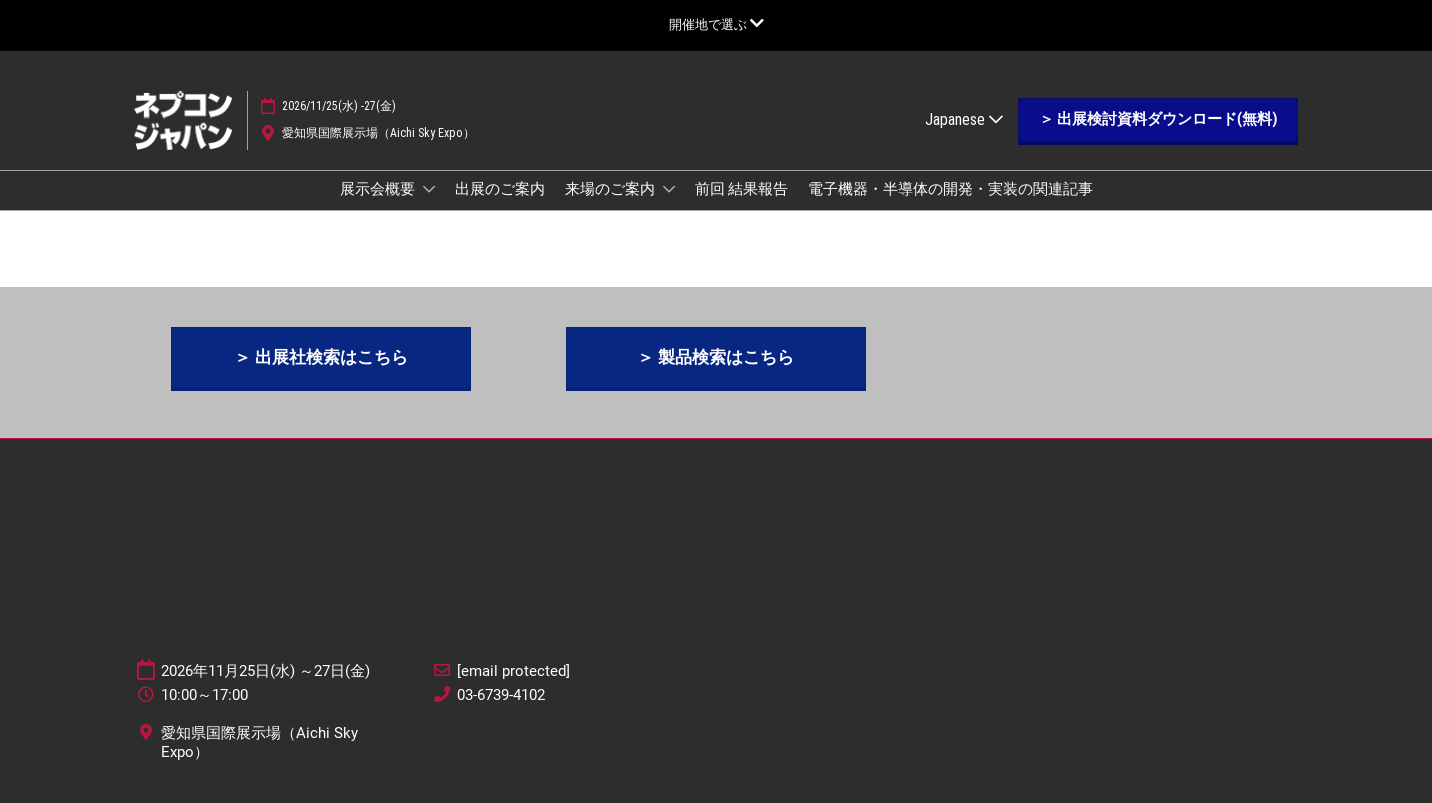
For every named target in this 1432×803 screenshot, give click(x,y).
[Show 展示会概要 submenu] (429, 189)
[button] (1158, 120)
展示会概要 (379, 189)
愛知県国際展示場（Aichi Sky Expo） (378, 133)
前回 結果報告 (741, 189)
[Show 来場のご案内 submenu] (669, 189)
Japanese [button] (964, 119)
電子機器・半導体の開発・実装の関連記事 (950, 189)
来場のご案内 (611, 189)
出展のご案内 (500, 189)
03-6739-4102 (501, 695)
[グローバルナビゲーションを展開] (716, 24)
